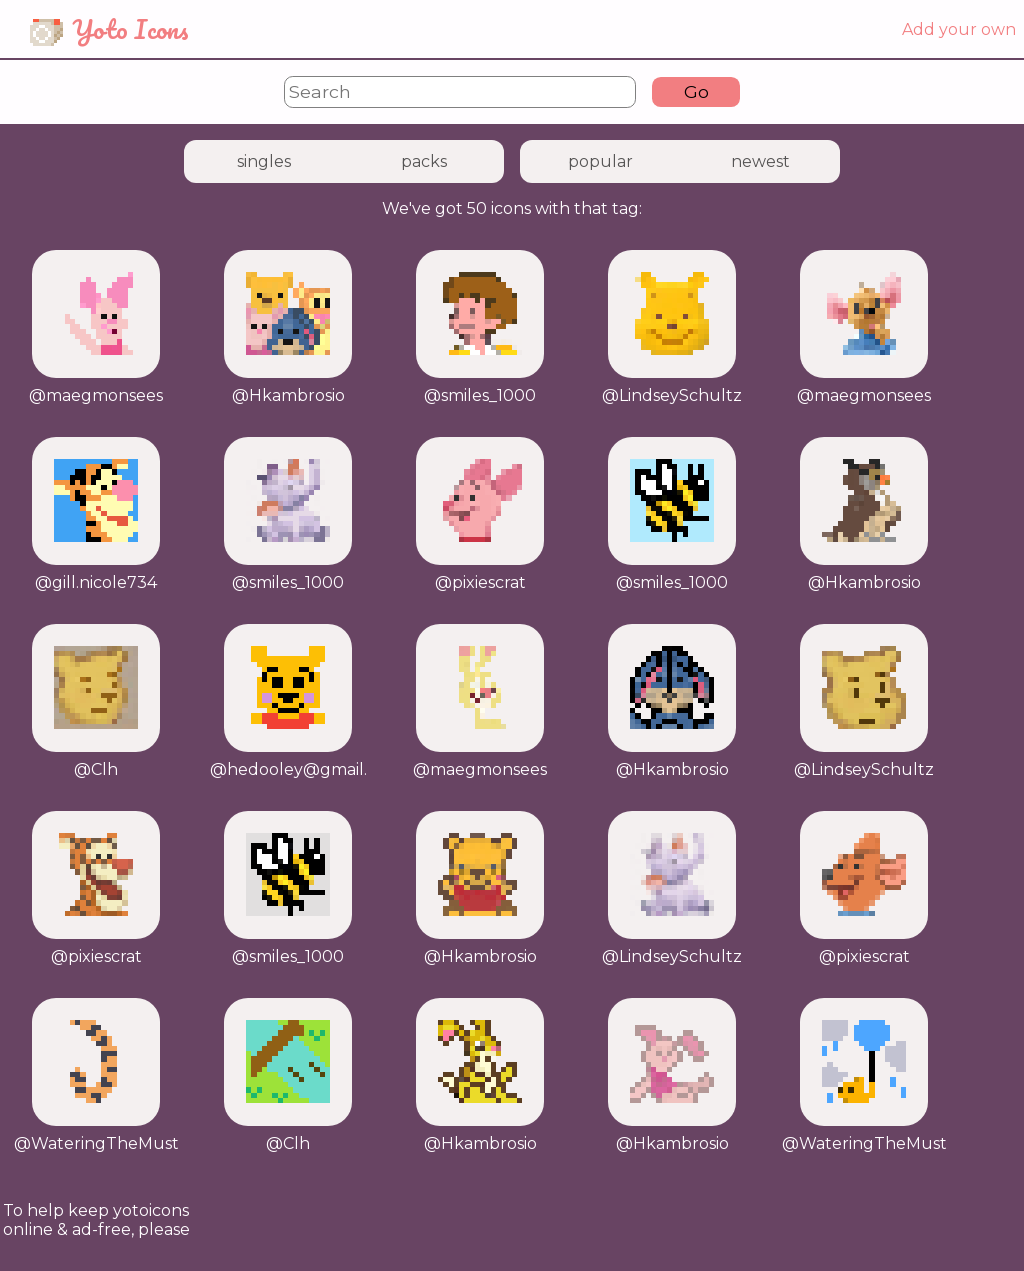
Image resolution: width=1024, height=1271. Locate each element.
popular (600, 161)
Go (696, 91)
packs (424, 161)
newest (760, 161)
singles (264, 161)
